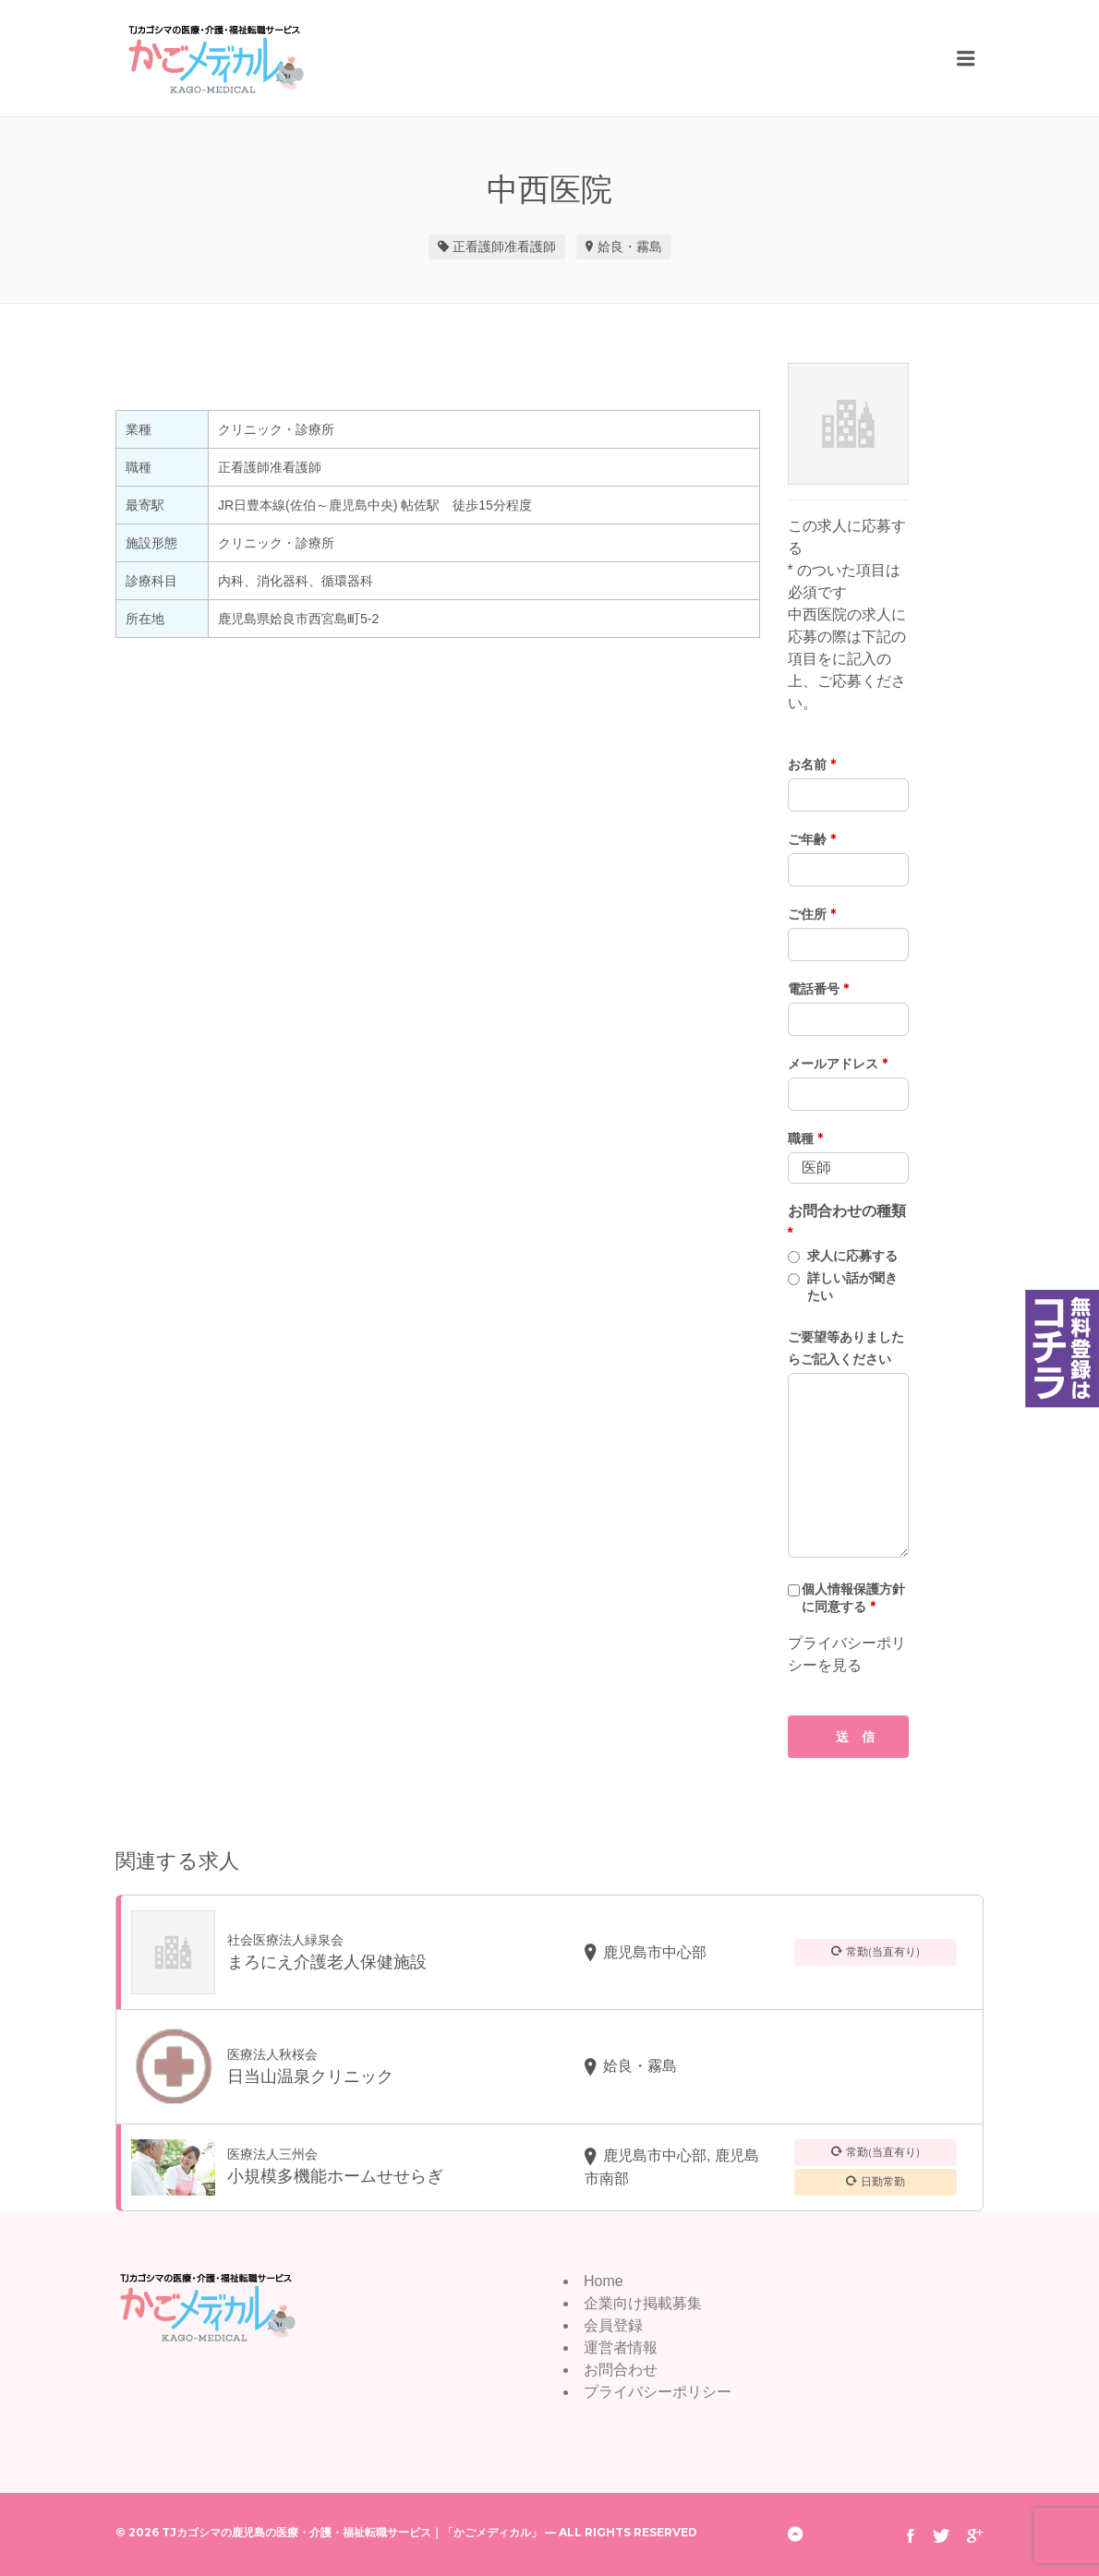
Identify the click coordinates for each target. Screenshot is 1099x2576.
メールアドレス (838, 1063)
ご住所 (812, 914)
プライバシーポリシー (657, 2392)
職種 (805, 1138)
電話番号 (818, 989)
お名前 (812, 764)
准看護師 (530, 246)
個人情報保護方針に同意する (853, 1598)
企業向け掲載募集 (643, 2303)
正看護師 (478, 246)
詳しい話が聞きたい (852, 1287)
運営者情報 (621, 2347)
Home (603, 2281)
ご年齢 (812, 839)
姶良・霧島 (630, 246)
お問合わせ (621, 2369)
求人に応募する (852, 1255)
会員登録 (613, 2325)
